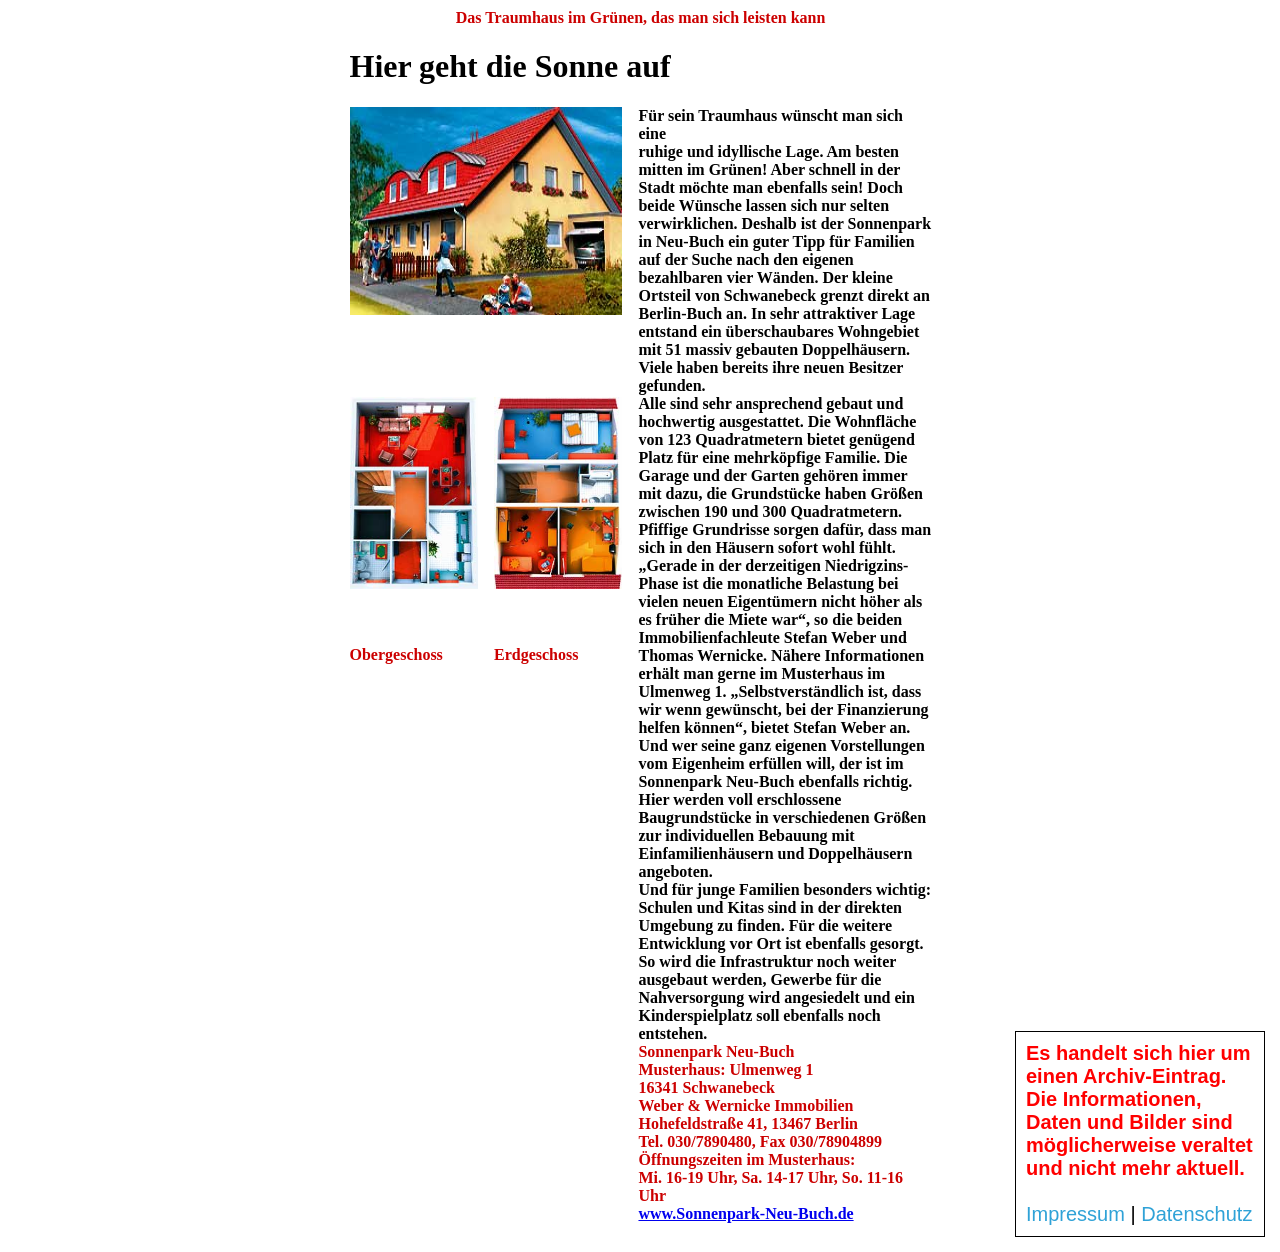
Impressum (1075, 1214)
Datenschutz (1196, 1214)
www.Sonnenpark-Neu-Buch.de (745, 1213)
